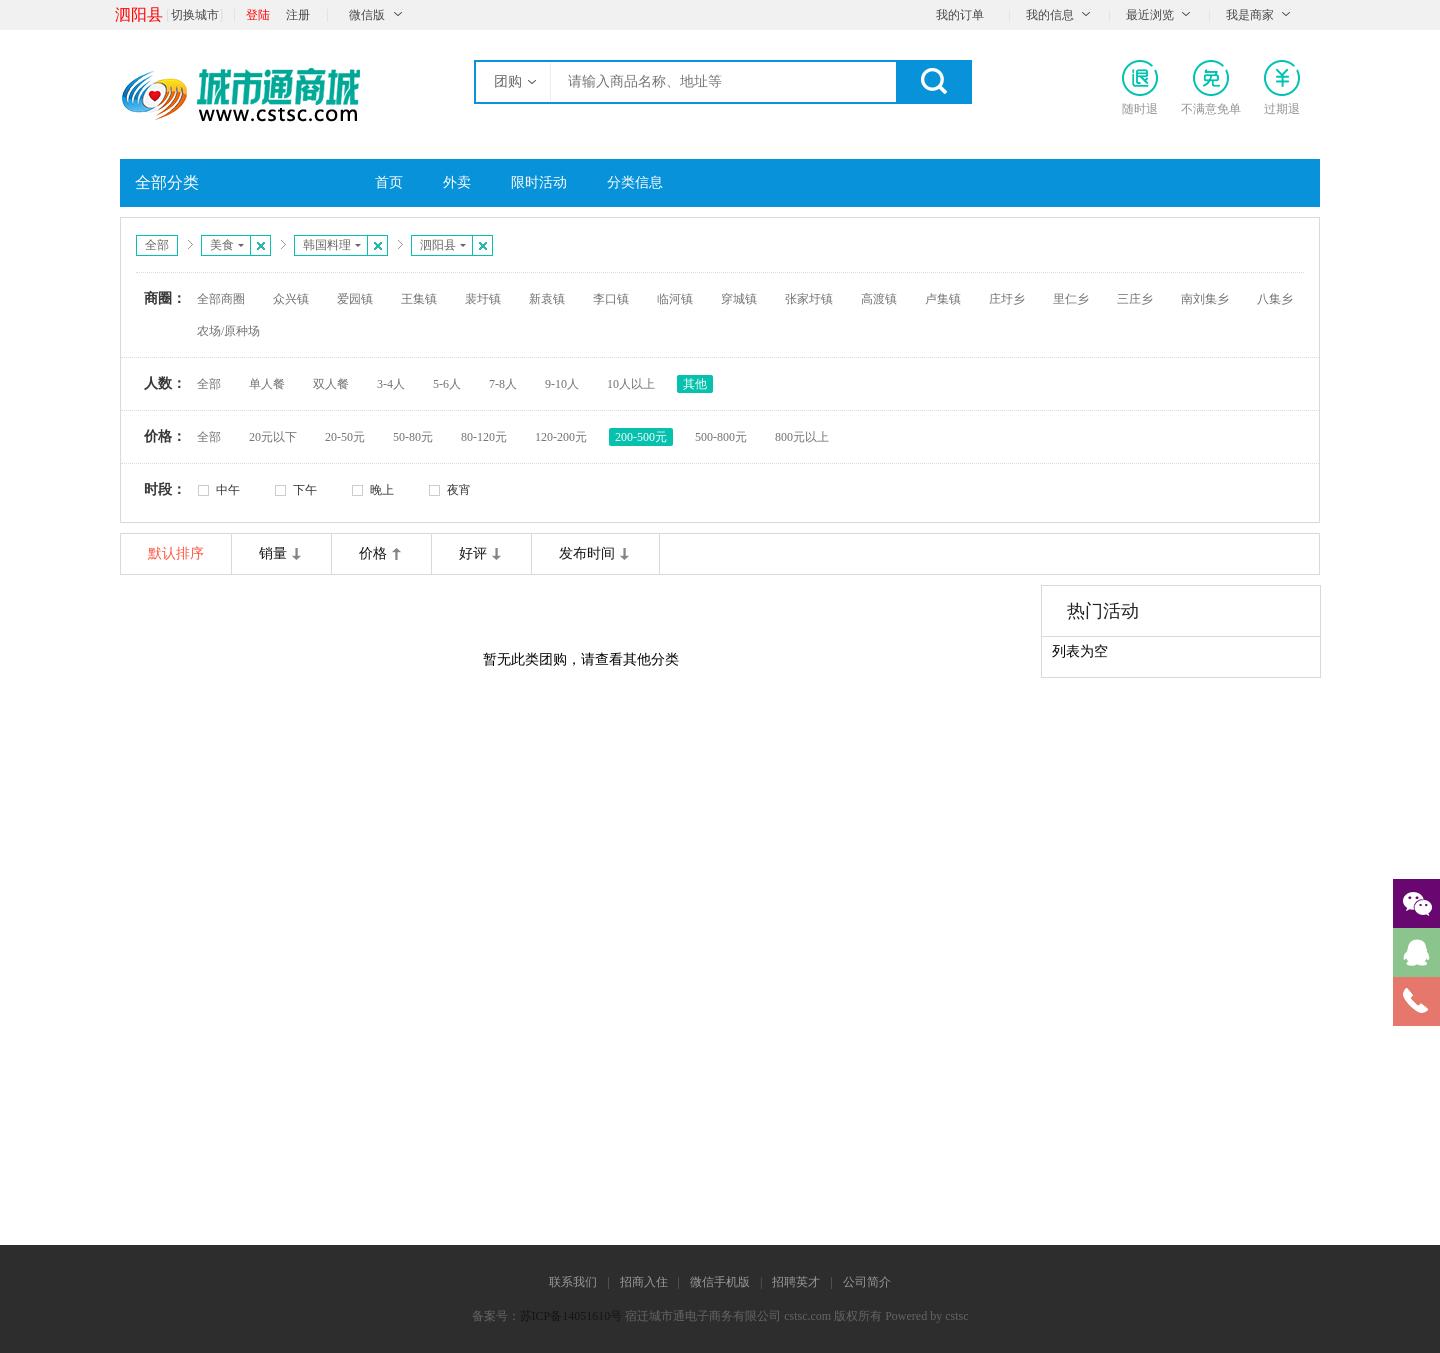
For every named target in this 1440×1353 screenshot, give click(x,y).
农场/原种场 (228, 331)
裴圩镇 (483, 299)
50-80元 (413, 437)
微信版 (367, 15)
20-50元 (345, 437)
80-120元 (484, 437)
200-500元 (641, 437)
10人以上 (631, 384)
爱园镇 (355, 299)
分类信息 (635, 182)
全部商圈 (221, 299)
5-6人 (447, 384)
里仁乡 (1071, 299)
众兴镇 (291, 299)
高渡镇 (879, 299)
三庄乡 (1135, 299)
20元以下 (273, 437)
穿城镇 (739, 299)
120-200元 (561, 437)
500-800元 (721, 437)
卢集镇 (943, 299)
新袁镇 (547, 299)
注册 (298, 15)
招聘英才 (796, 1282)
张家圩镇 (809, 299)
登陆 (258, 15)
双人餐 (331, 384)
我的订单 (960, 15)
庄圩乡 (1007, 299)
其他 (695, 384)
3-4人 (391, 384)
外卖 (457, 182)
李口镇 (611, 299)
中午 (228, 490)
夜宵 (459, 490)
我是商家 (1250, 15)
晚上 (382, 490)
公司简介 (867, 1282)
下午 (305, 490)
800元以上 (802, 437)
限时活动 (539, 182)
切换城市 (195, 15)
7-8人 (503, 384)
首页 (389, 182)
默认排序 (176, 553)
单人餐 (267, 384)
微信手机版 (720, 1282)
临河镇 (675, 299)
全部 (157, 245)
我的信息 (1050, 15)
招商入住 (644, 1282)
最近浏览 (1150, 15)
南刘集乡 (1205, 299)
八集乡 (1275, 299)
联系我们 (573, 1282)
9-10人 (562, 384)
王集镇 (419, 299)
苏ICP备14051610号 (571, 1316)
